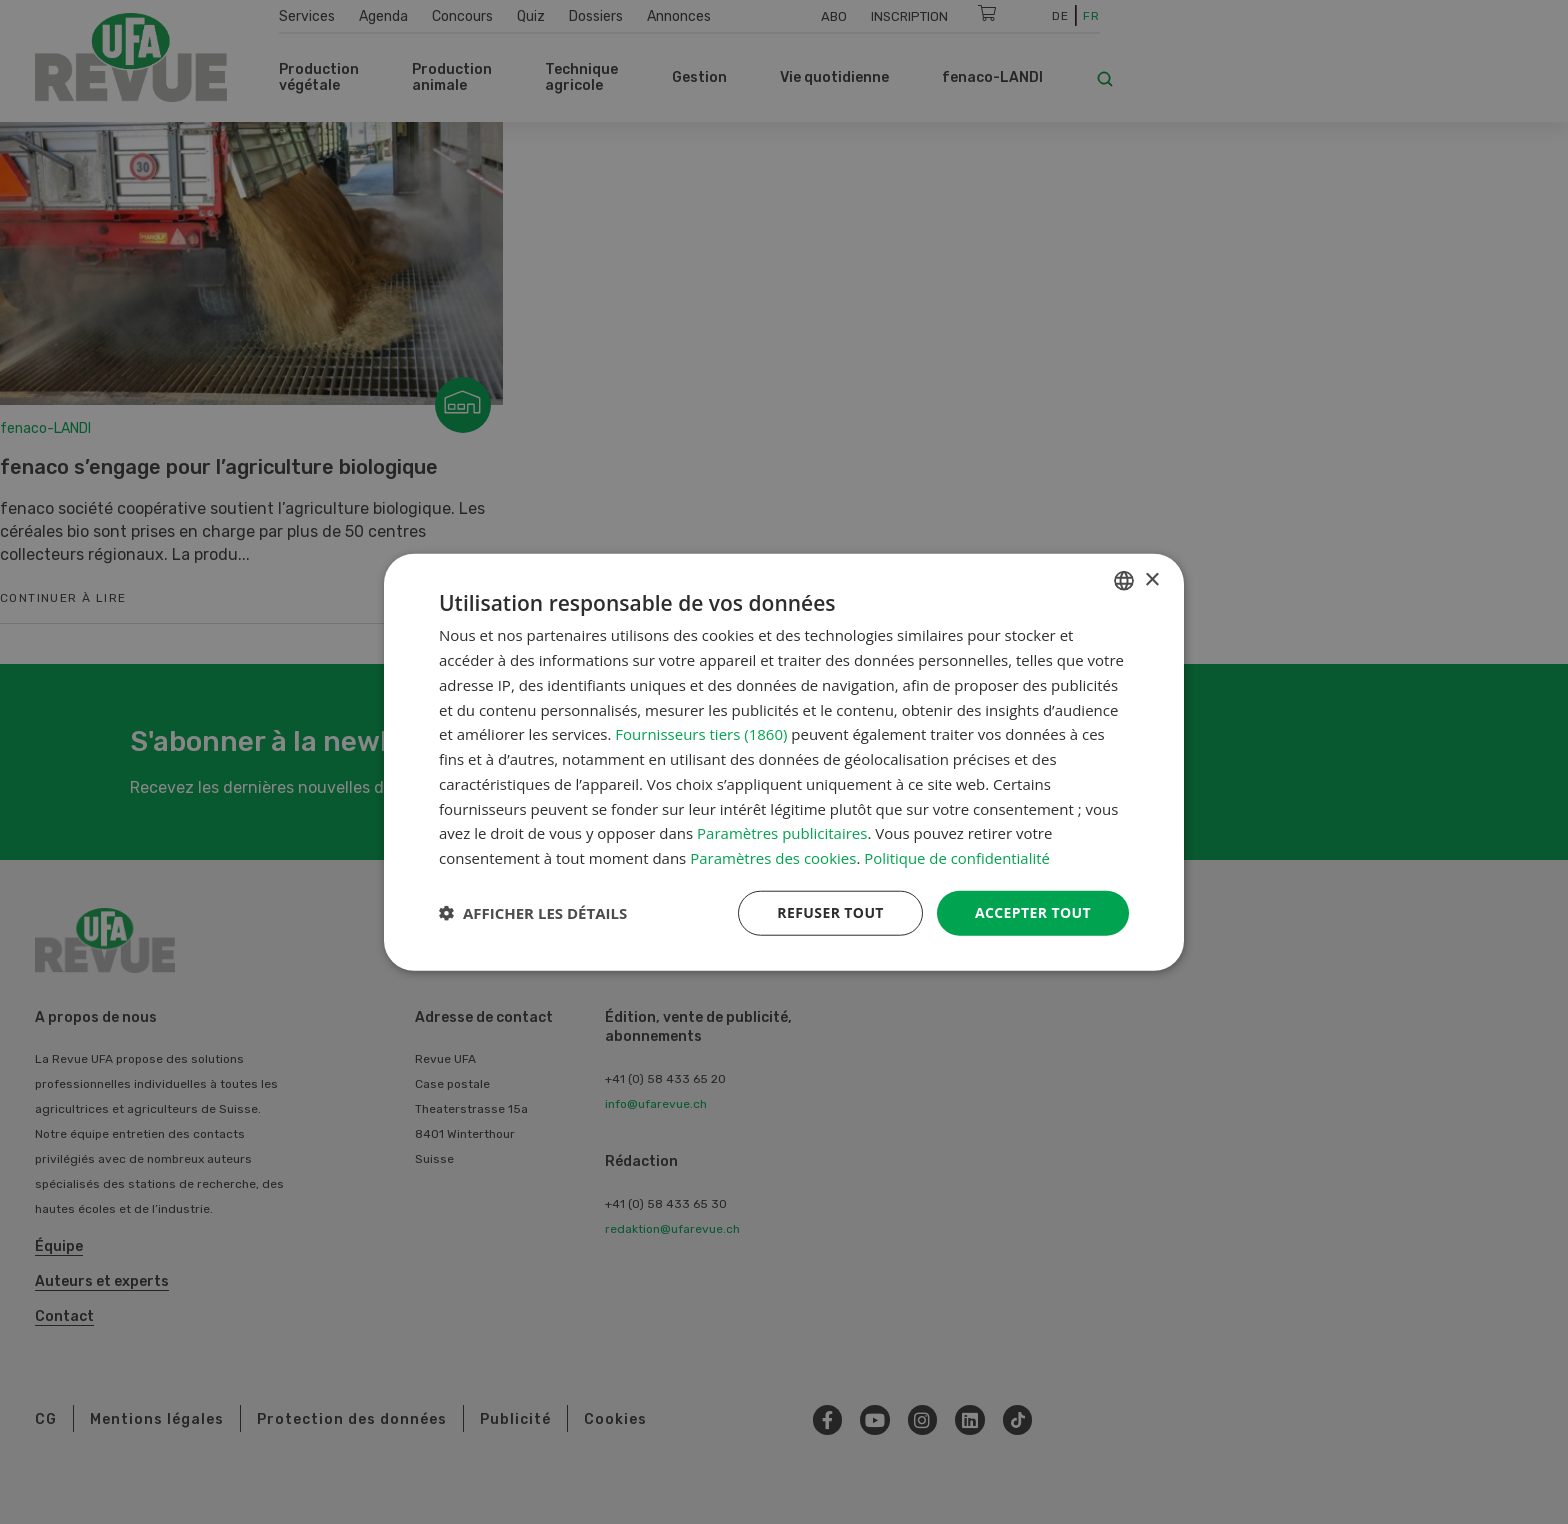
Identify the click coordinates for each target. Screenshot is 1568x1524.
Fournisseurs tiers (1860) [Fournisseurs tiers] (701, 734)
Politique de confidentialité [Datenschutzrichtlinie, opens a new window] (957, 858)
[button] (533, 913)
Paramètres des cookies (773, 858)
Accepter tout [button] (1033, 912)
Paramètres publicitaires (782, 833)
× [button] (1151, 579)
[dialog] (784, 762)
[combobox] (1124, 581)
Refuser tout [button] (830, 912)
